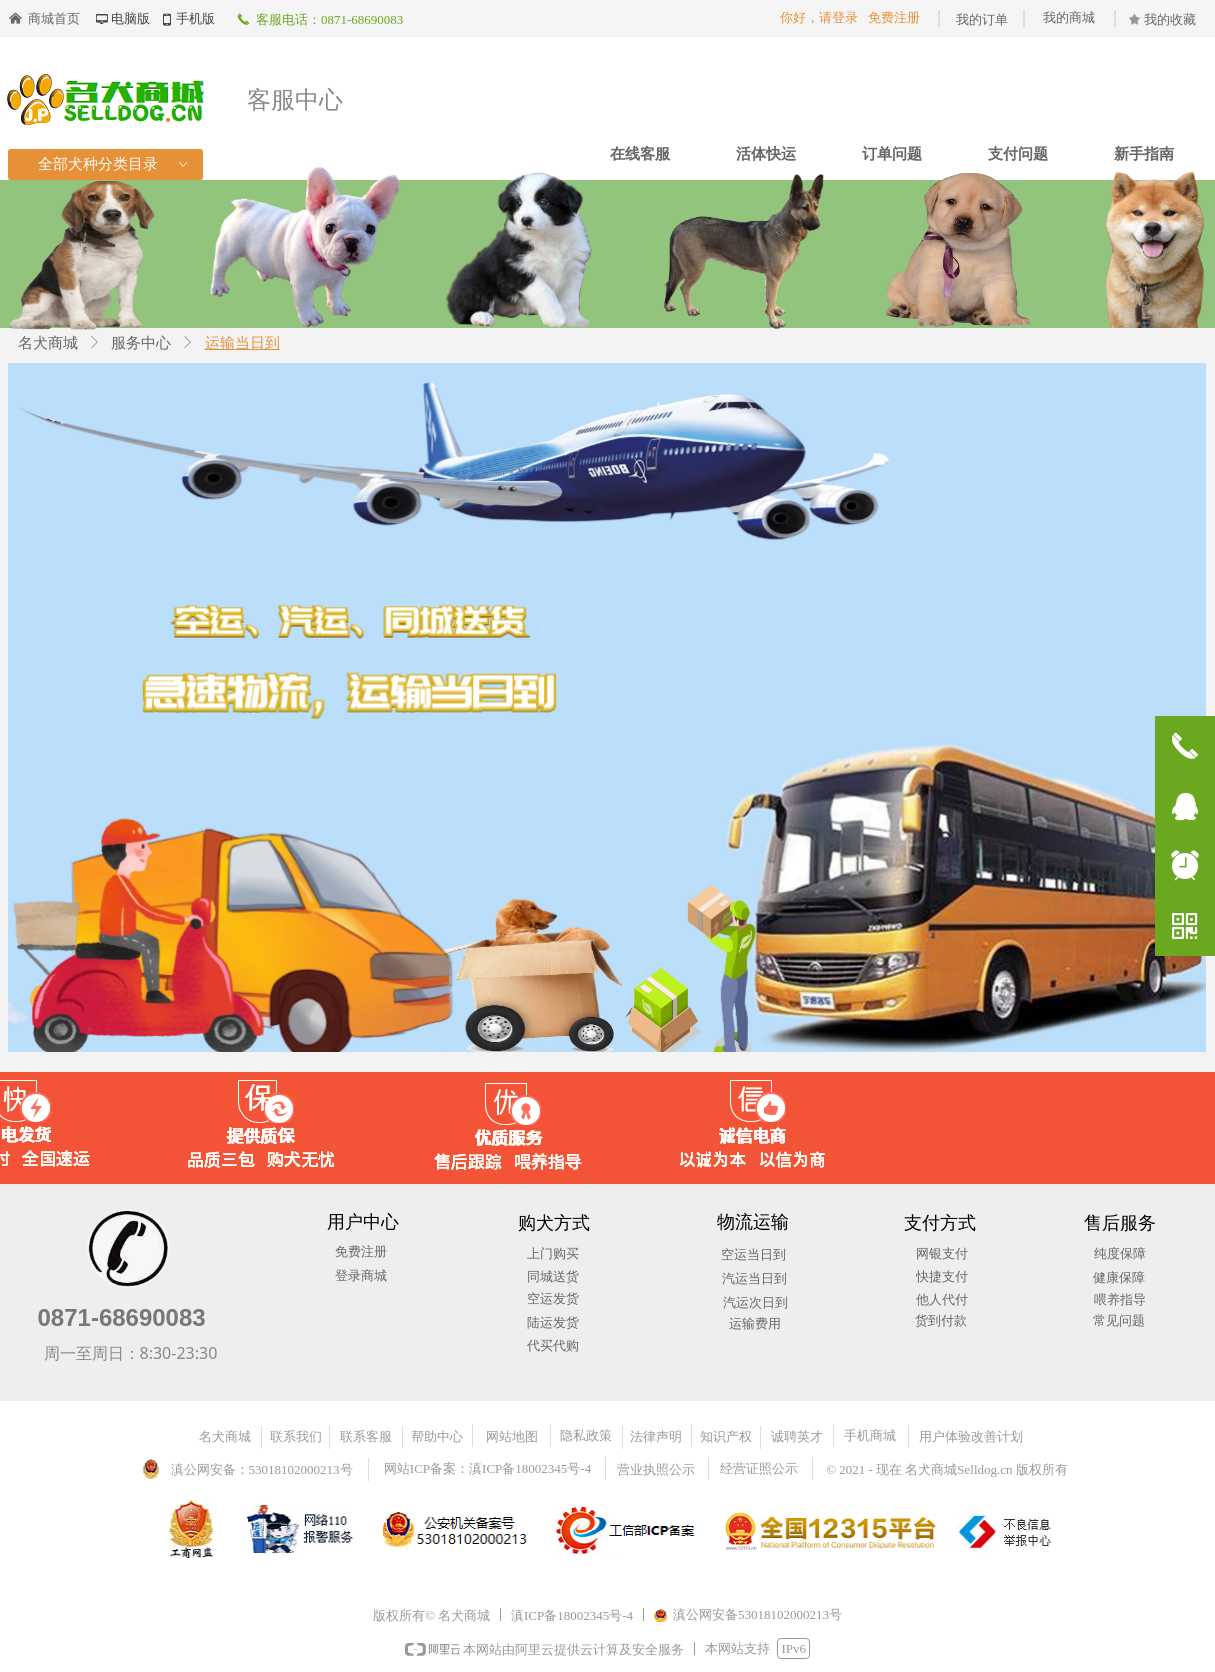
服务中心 (141, 343)
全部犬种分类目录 (114, 164)
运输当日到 (242, 343)
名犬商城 (48, 343)
